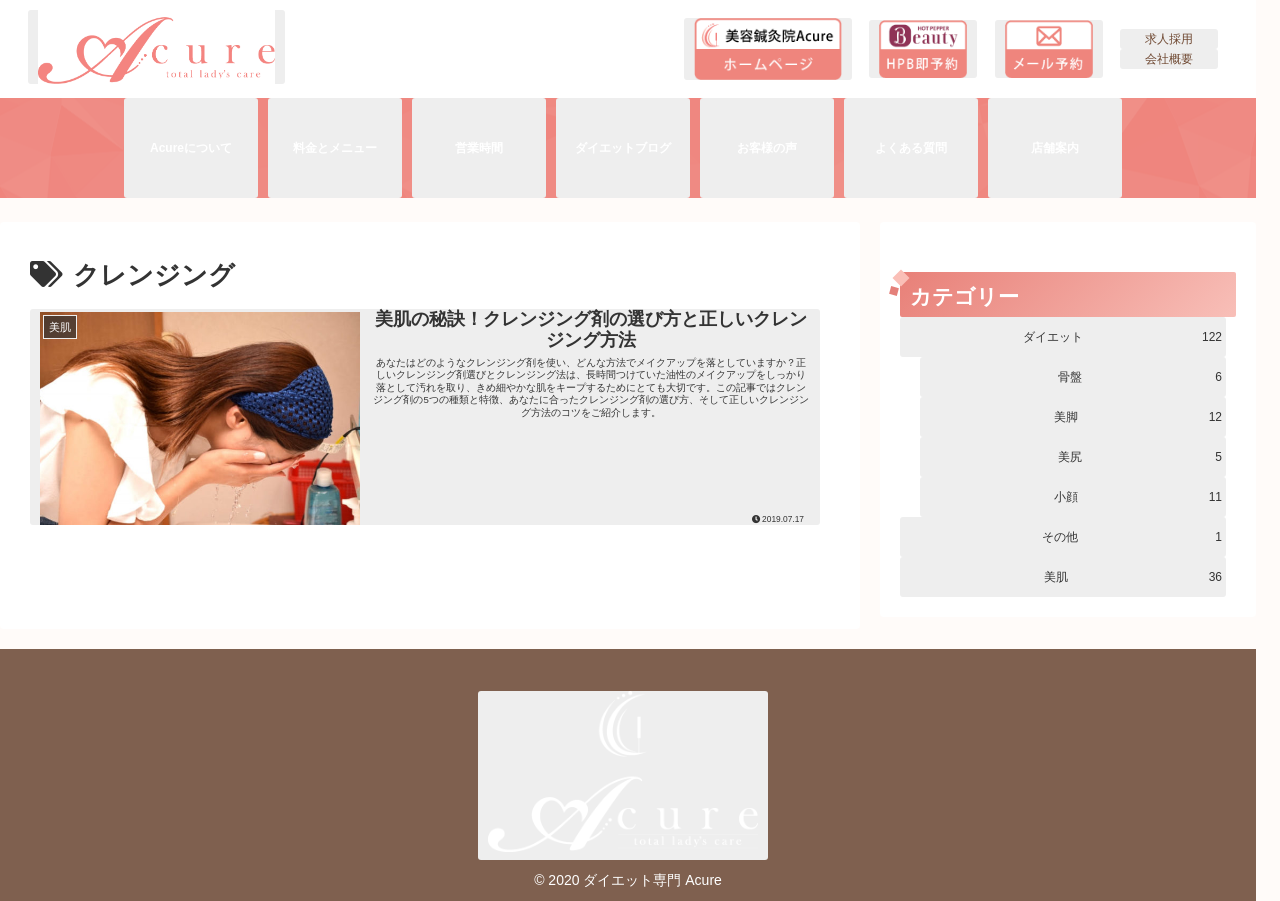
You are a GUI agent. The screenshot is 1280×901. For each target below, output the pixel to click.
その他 (1132, 537)
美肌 (1133, 577)
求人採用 (1169, 39)
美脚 (1138, 417)
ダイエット (1122, 337)
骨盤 (1140, 377)
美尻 (1140, 457)
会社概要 (1169, 59)
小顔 (1138, 497)
